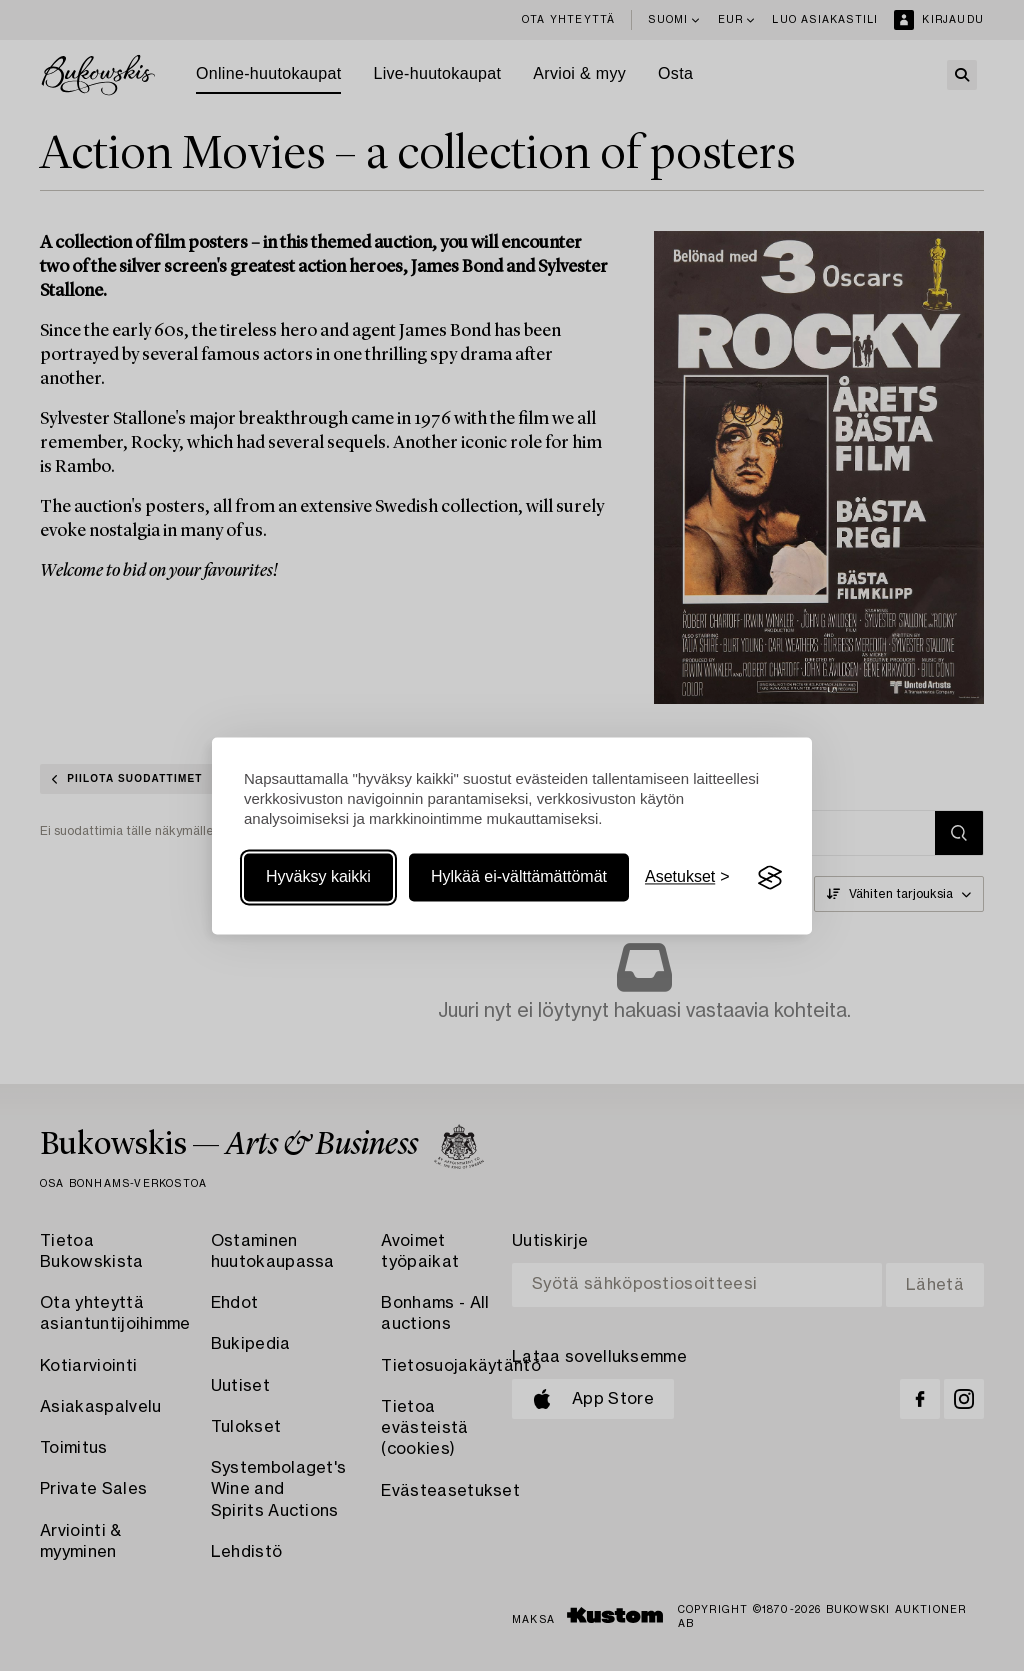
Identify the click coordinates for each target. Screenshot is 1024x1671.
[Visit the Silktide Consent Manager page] (770, 878)
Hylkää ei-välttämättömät (519, 877)
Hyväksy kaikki (318, 877)
